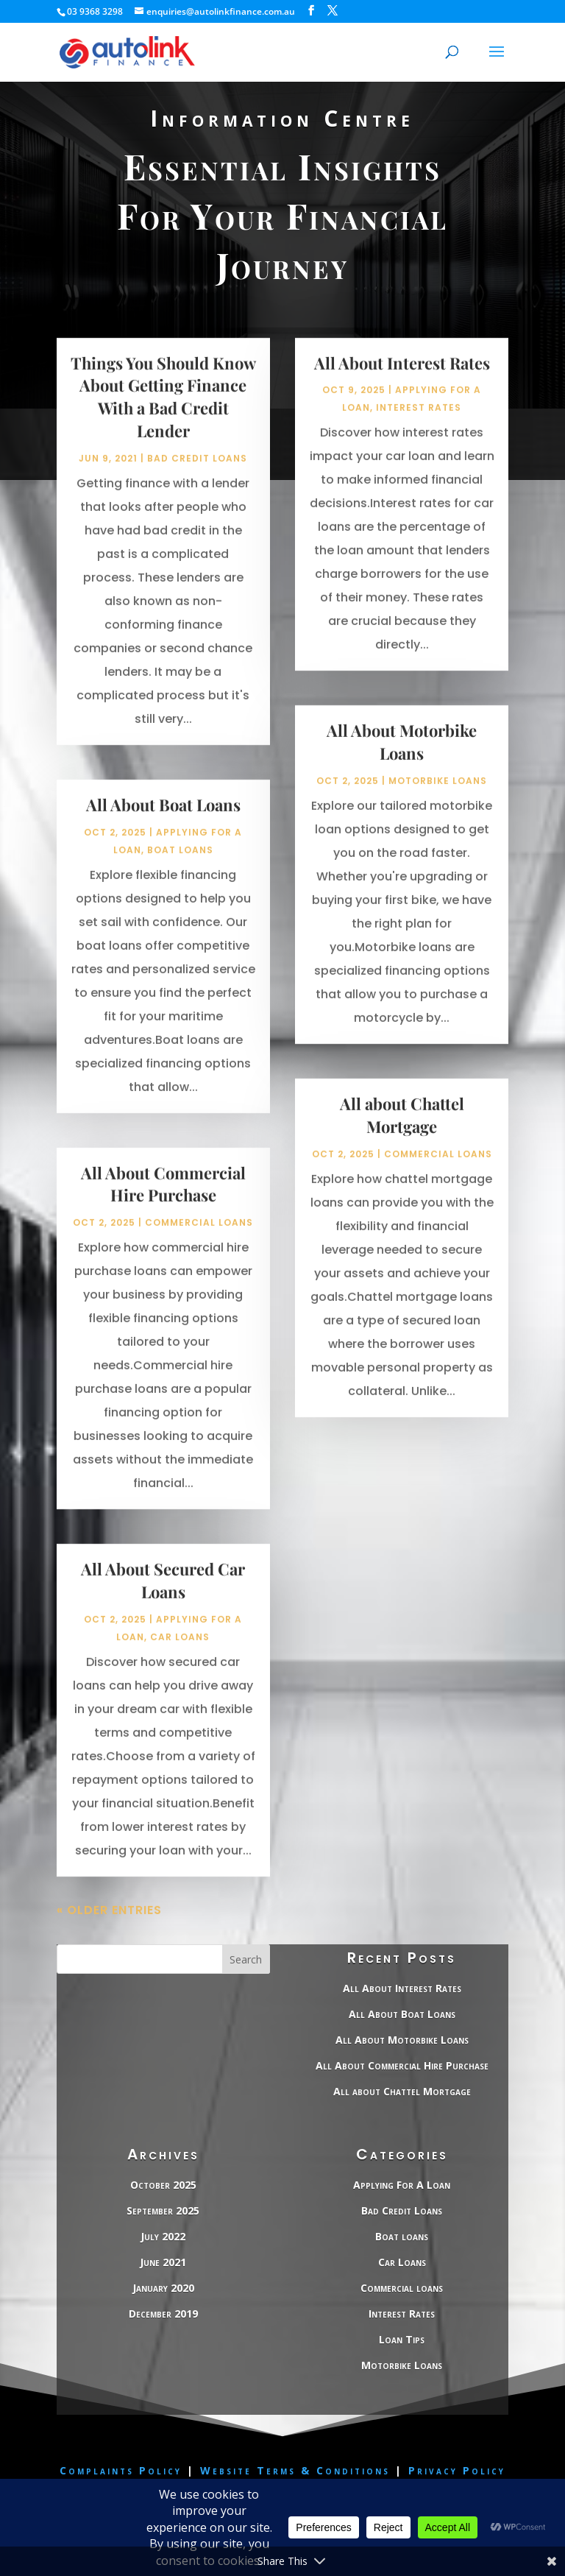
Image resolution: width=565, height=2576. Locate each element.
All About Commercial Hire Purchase (163, 1201)
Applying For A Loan (401, 2185)
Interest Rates (418, 426)
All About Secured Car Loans (163, 1597)
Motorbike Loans (437, 798)
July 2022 (163, 2236)
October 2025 (163, 2185)
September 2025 (163, 2210)
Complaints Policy (121, 2470)
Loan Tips (401, 2339)
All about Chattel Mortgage (402, 1132)
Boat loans (180, 867)
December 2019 (163, 2314)
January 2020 (163, 2288)
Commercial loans (199, 1240)
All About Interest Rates (402, 381)
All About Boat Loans (163, 822)
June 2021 (163, 2262)
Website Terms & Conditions (297, 2470)
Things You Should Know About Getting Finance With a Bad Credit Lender (163, 414)
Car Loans (180, 1654)
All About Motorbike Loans (402, 760)
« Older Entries (109, 1927)
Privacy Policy (456, 2470)
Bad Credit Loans (197, 476)
